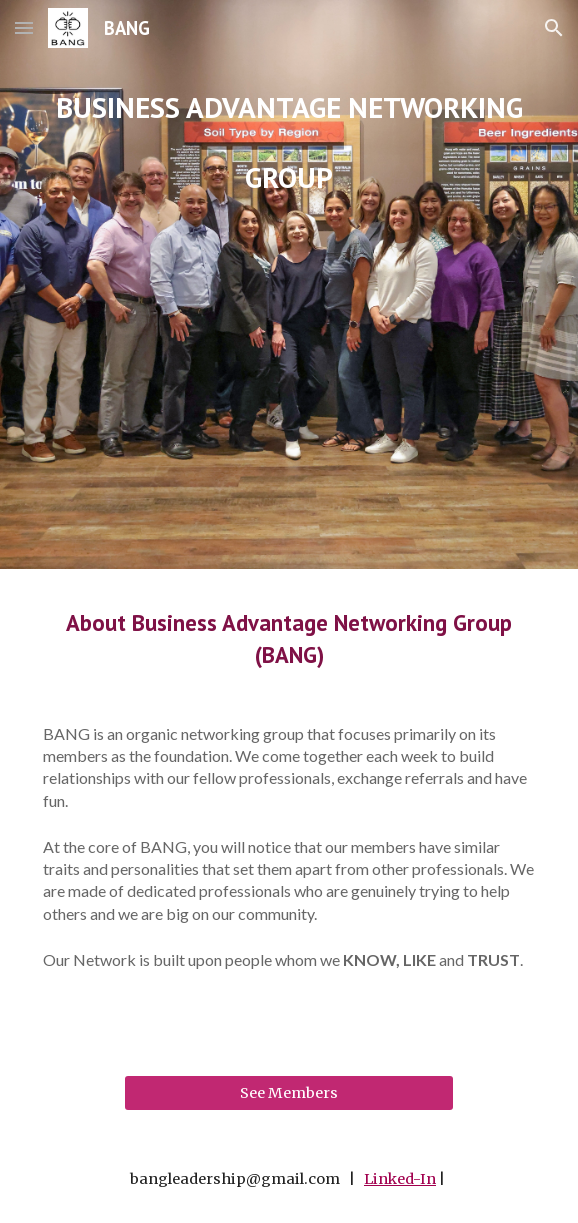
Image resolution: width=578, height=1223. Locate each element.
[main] (288, 284)
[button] (24, 27)
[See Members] (288, 1092)
